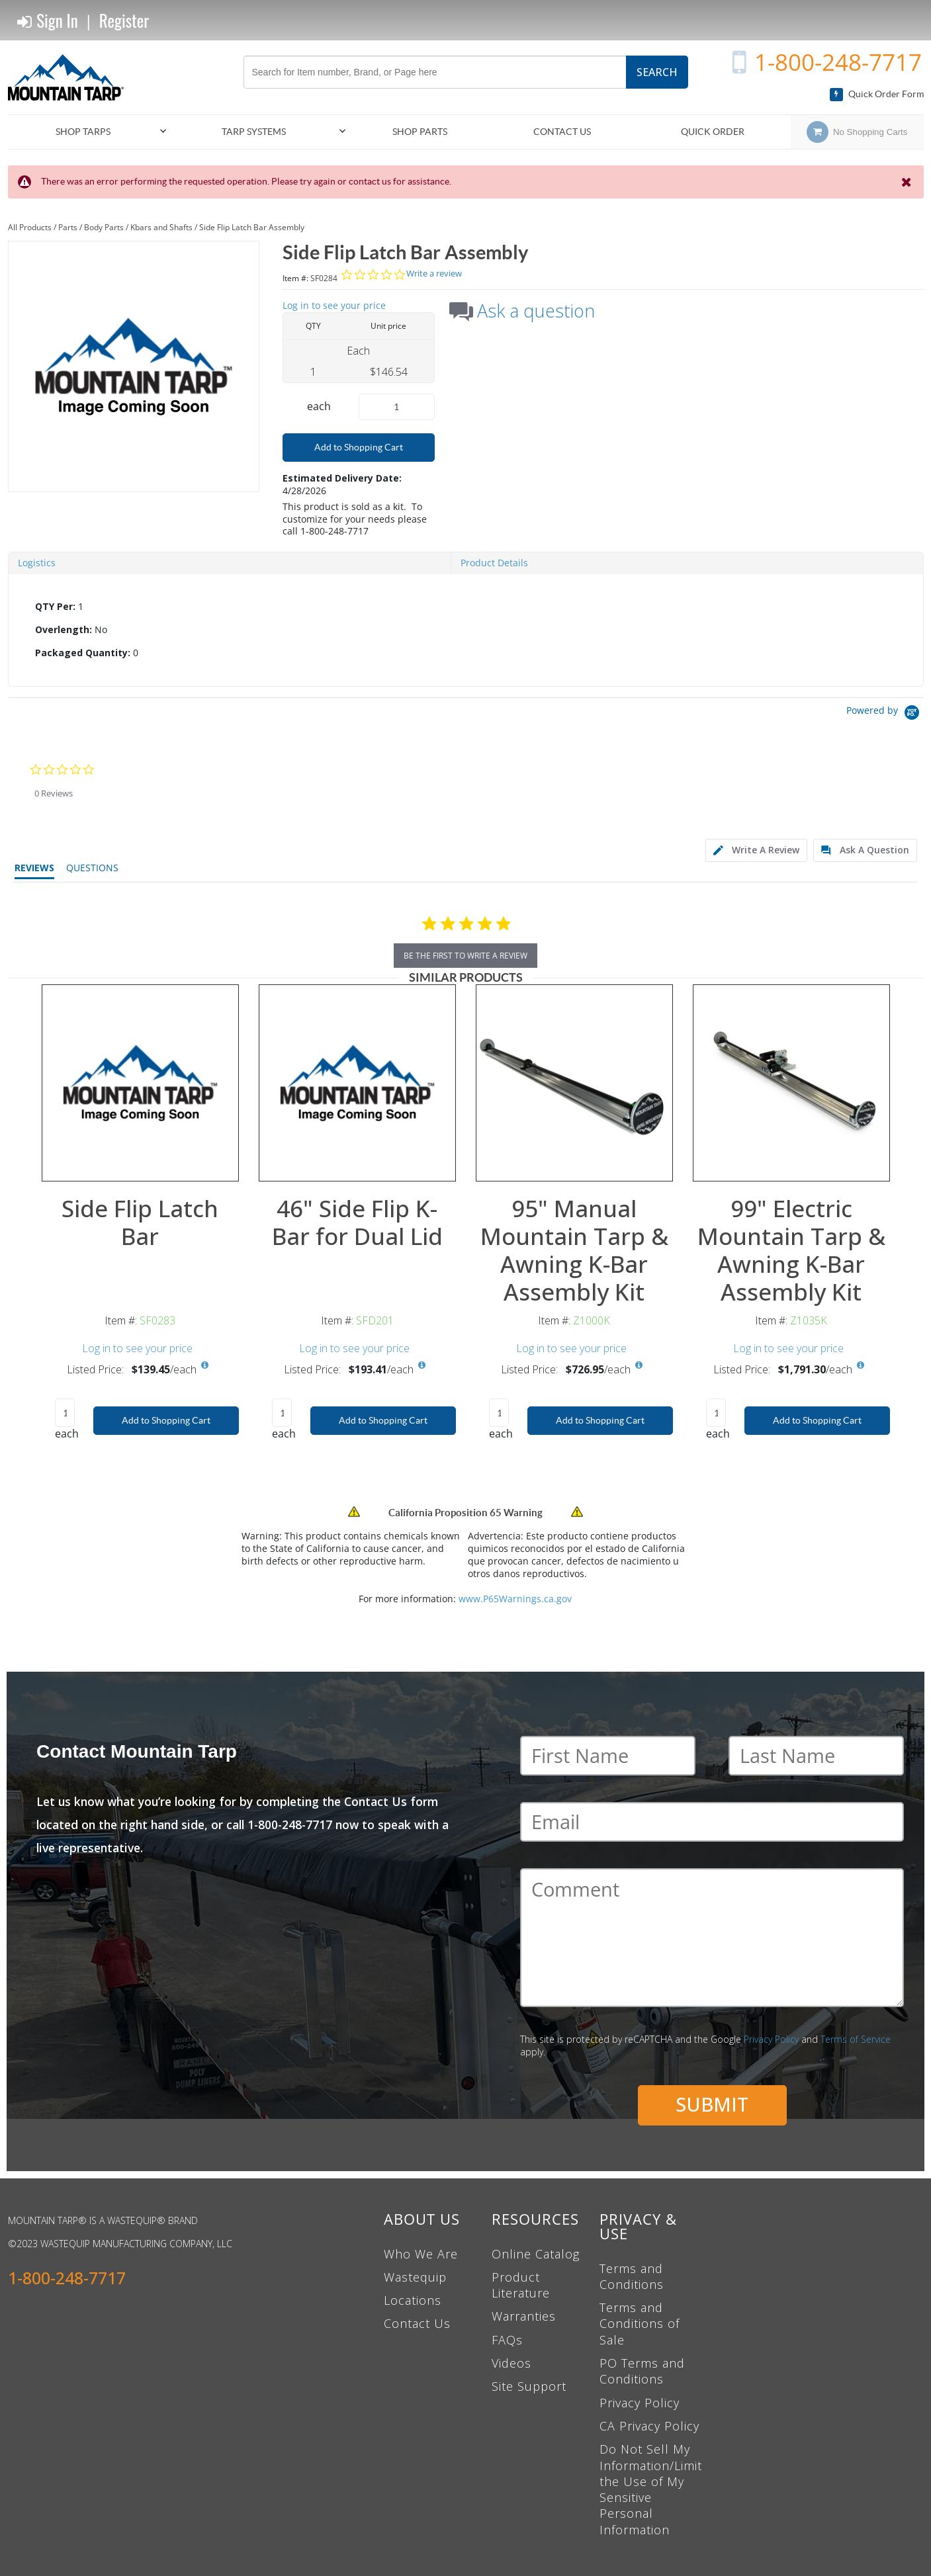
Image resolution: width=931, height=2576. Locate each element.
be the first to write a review (465, 955)
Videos (511, 2363)
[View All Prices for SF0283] (205, 1365)
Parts (67, 227)
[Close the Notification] (907, 182)
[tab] (466, 630)
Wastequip (415, 2277)
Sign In (47, 20)
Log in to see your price (334, 305)
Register (124, 20)
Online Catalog (536, 2254)
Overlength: (63, 629)
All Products (30, 227)
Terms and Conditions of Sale (639, 2323)
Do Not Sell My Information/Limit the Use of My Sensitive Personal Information (650, 2489)
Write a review (434, 273)
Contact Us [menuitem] (562, 131)
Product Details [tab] (494, 562)
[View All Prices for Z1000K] (639, 1365)
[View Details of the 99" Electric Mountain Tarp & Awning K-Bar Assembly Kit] (791, 1083)
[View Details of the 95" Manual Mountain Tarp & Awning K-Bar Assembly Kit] (574, 1083)
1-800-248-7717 (838, 61)
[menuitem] (89, 132)
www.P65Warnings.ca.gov (515, 1598)
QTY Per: (55, 606)
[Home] (71, 77)
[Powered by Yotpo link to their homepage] (885, 714)
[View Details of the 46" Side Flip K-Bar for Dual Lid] (357, 1083)
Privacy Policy (771, 2039)
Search (657, 72)
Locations (412, 2300)
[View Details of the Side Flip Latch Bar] (140, 1083)
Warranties (524, 2316)
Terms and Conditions (631, 2276)
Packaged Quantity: (82, 652)
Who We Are (421, 2254)
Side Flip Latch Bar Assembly (251, 227)
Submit (712, 2104)
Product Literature (521, 2285)
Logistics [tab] (37, 562)
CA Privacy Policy (649, 2426)
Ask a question (536, 311)
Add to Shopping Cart (358, 447)
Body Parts (104, 227)
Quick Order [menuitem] (712, 131)
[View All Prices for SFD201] (422, 1365)
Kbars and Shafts (161, 227)
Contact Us (417, 2323)
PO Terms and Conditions (642, 2371)
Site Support (529, 2386)
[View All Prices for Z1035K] (860, 1365)
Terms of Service (855, 2039)
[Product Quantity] (397, 407)
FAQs (507, 2340)
